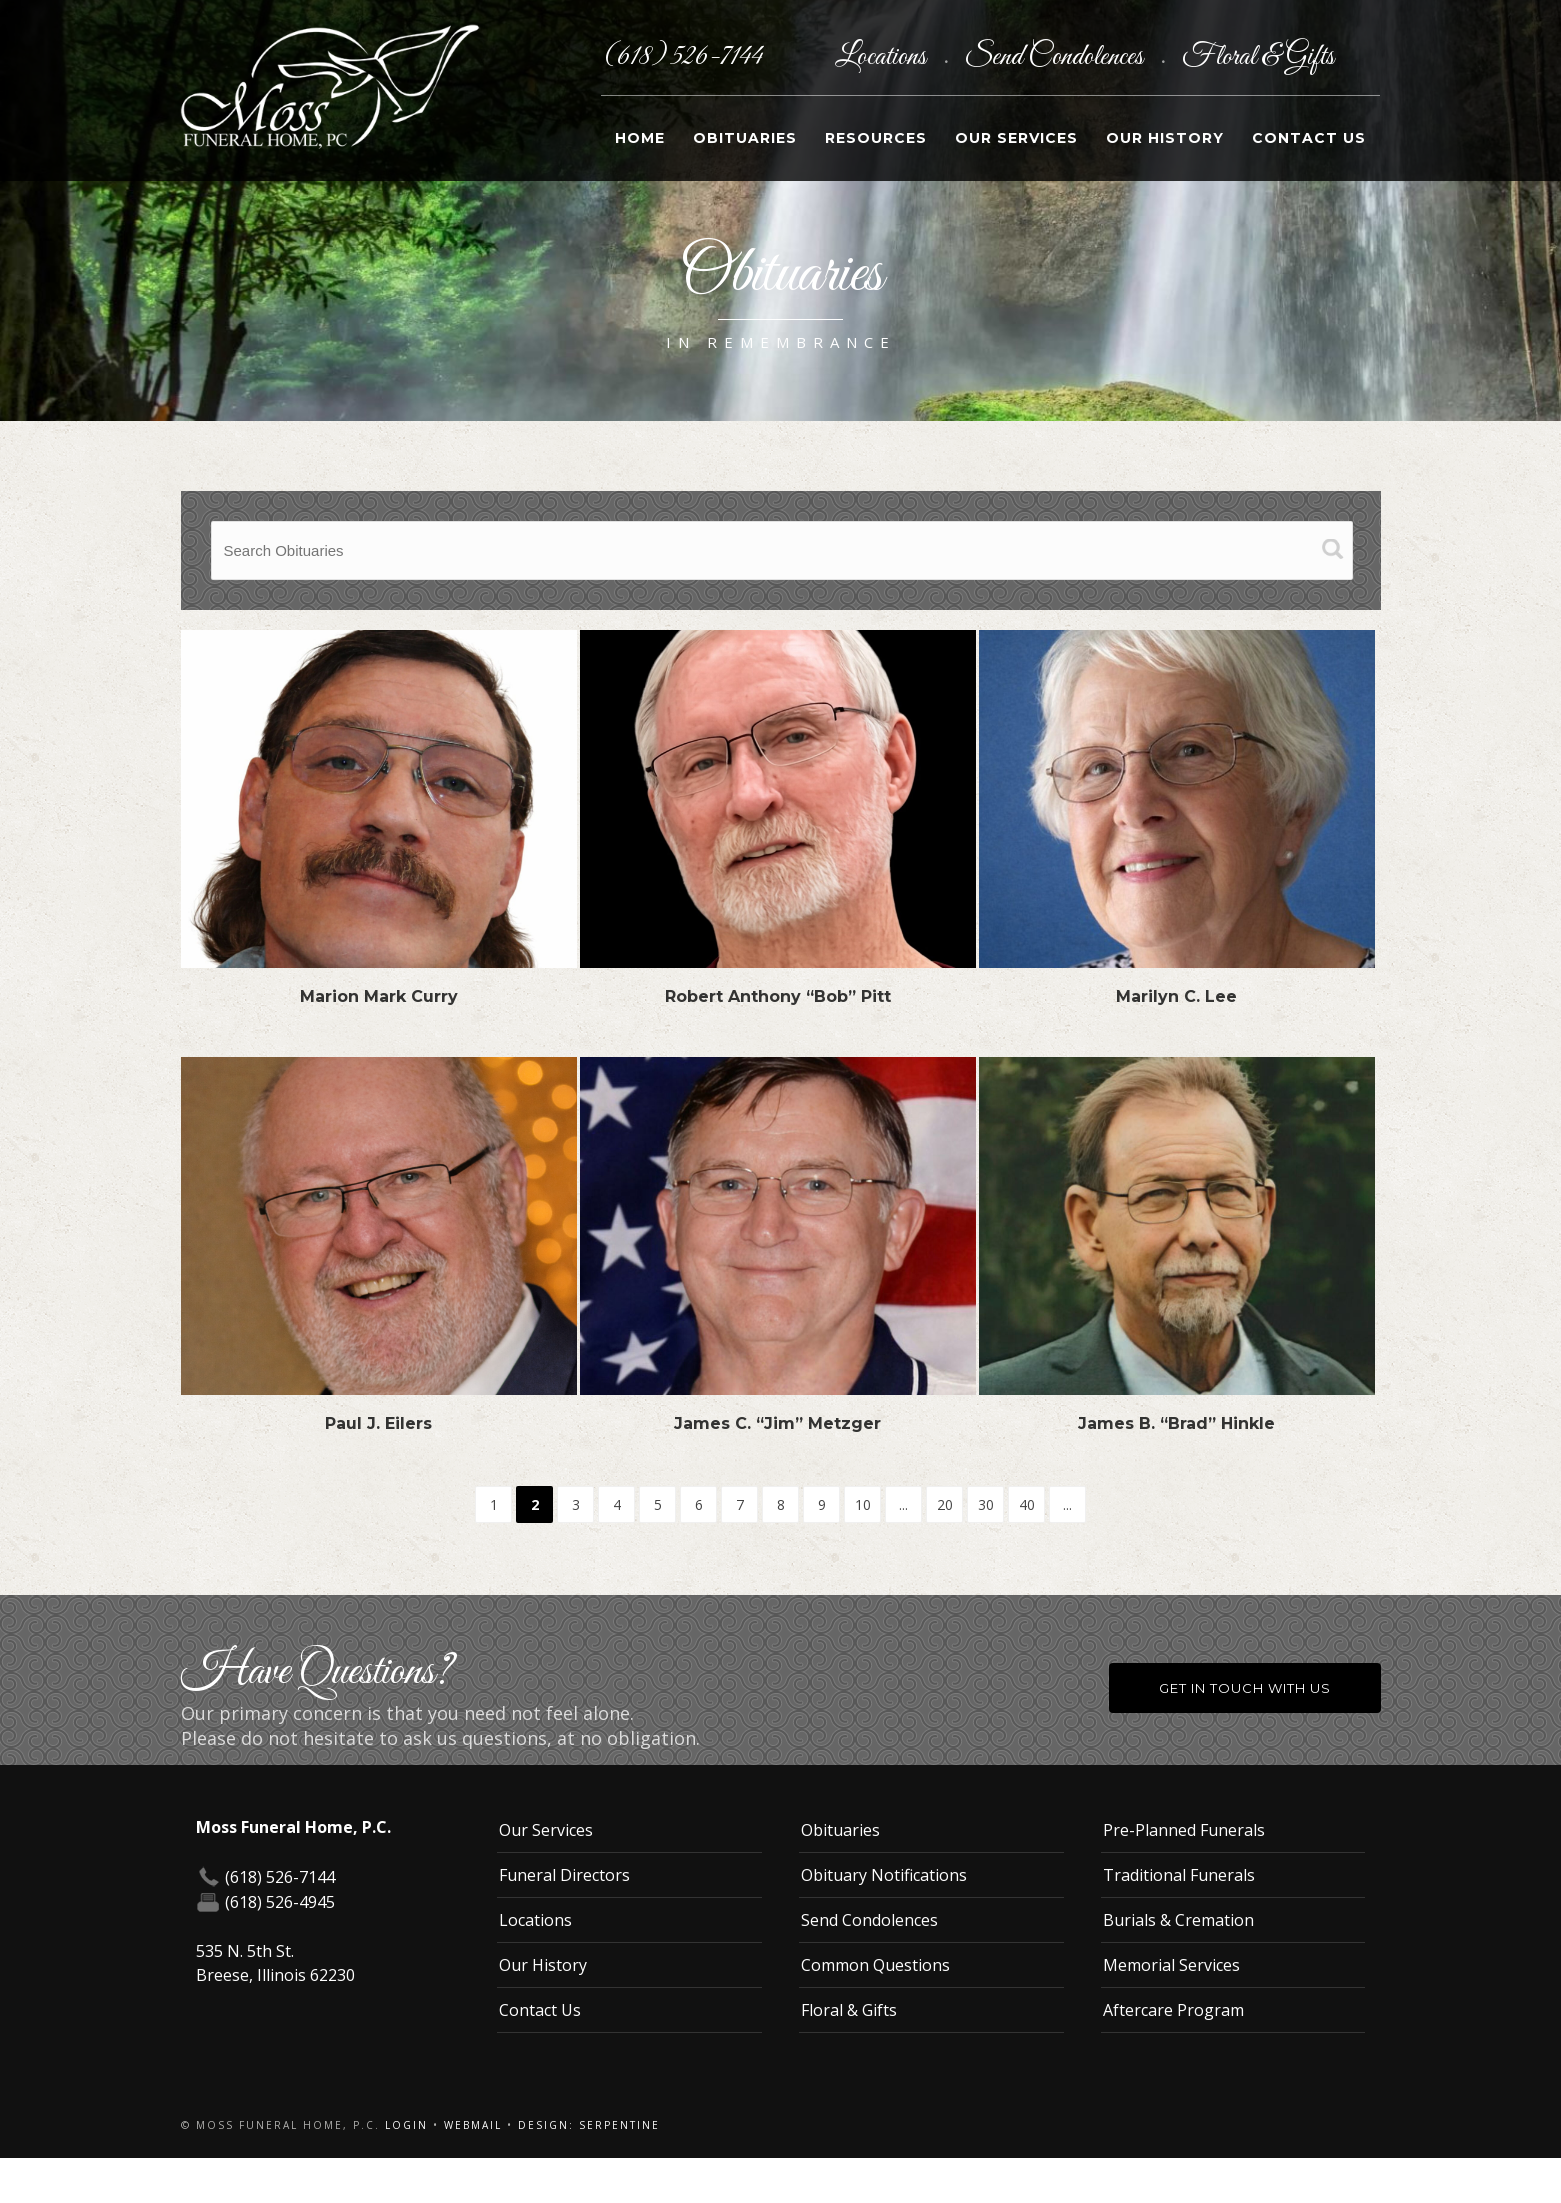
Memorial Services (1171, 1965)
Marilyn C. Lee (1176, 996)
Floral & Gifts (1258, 57)
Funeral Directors (564, 1875)
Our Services (1016, 138)
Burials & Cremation (1178, 1920)
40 (1027, 1504)
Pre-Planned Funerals (1184, 1830)
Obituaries (745, 138)
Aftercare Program (1173, 2010)
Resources (876, 138)
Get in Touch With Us (1245, 1688)
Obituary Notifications (884, 1875)
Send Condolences (1056, 57)
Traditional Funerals (1179, 1875)
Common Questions (875, 1965)
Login (406, 2125)
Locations (883, 57)
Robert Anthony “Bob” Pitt (778, 996)
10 (863, 1504)
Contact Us (1309, 138)
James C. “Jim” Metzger (777, 1423)
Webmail (473, 2125)
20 (945, 1504)
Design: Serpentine (589, 2125)
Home (640, 138)
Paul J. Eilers (378, 1423)
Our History (1165, 138)
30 (986, 1504)
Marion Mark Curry (379, 996)
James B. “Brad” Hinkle (1176, 1423)
